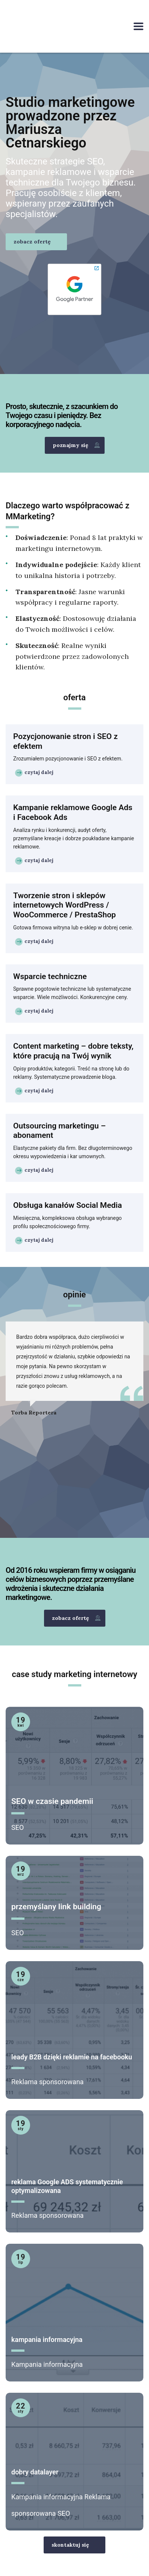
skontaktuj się (70, 2544)
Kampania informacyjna (47, 2364)
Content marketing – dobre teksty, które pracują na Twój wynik (73, 1051)
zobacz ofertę (32, 241)
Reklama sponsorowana (47, 2082)
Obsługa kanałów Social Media (67, 1205)
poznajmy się (76, 445)
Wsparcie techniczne (50, 976)
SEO (17, 1827)
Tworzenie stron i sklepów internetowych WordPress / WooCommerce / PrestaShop (64, 905)
